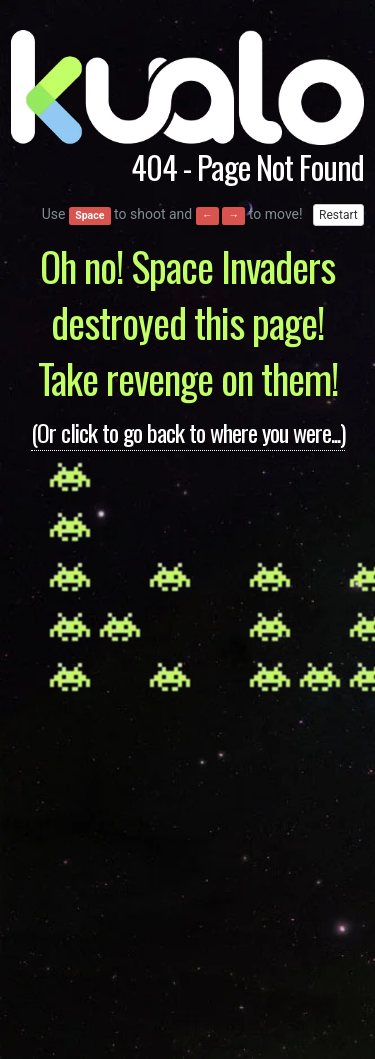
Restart (338, 215)
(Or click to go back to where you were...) (188, 432)
